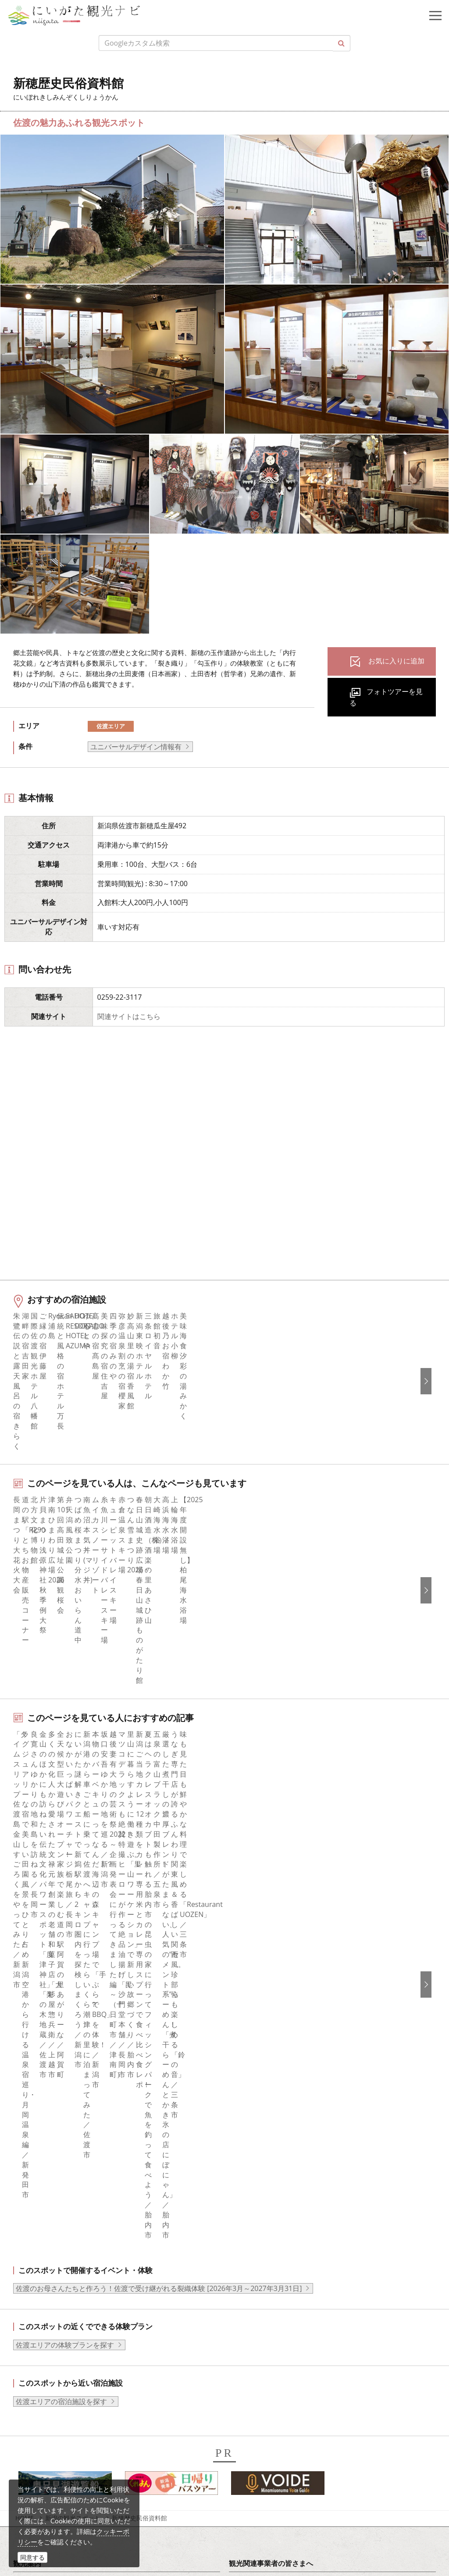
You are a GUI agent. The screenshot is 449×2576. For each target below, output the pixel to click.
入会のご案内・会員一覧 (274, 2065)
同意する (32, 2557)
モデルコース (41, 2065)
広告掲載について (263, 2077)
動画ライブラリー (263, 2112)
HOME (24, 1965)
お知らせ (34, 2148)
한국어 (246, 2224)
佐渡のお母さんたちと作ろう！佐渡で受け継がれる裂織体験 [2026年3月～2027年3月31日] (159, 1735)
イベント (34, 2101)
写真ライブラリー (72, 2453)
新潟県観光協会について (274, 2053)
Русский (249, 2259)
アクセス (34, 2124)
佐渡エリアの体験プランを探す (65, 1792)
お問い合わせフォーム (79, 2525)
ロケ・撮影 (61, 2501)
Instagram (36, 2236)
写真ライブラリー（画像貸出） (284, 2101)
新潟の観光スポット (72, 1965)
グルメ (30, 2053)
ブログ (30, 2247)
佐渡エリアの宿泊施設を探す (61, 1848)
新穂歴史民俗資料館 (139, 1965)
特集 (27, 2029)
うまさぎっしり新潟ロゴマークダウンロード (305, 2160)
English (247, 2212)
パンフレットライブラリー (277, 2124)
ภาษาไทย (250, 2272)
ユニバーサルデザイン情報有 (136, 747)
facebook (35, 2212)
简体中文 (249, 2236)
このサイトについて (267, 2041)
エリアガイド (41, 2041)
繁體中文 (249, 2247)
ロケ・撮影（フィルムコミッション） (295, 2172)
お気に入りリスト (48, 2136)
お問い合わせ (256, 2323)
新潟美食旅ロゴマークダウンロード (291, 2148)
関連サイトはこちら (128, 1016)
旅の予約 (34, 2112)
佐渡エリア (110, 726)
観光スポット (41, 2077)
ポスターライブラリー (270, 2136)
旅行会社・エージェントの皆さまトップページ (309, 2029)
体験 (27, 2089)
